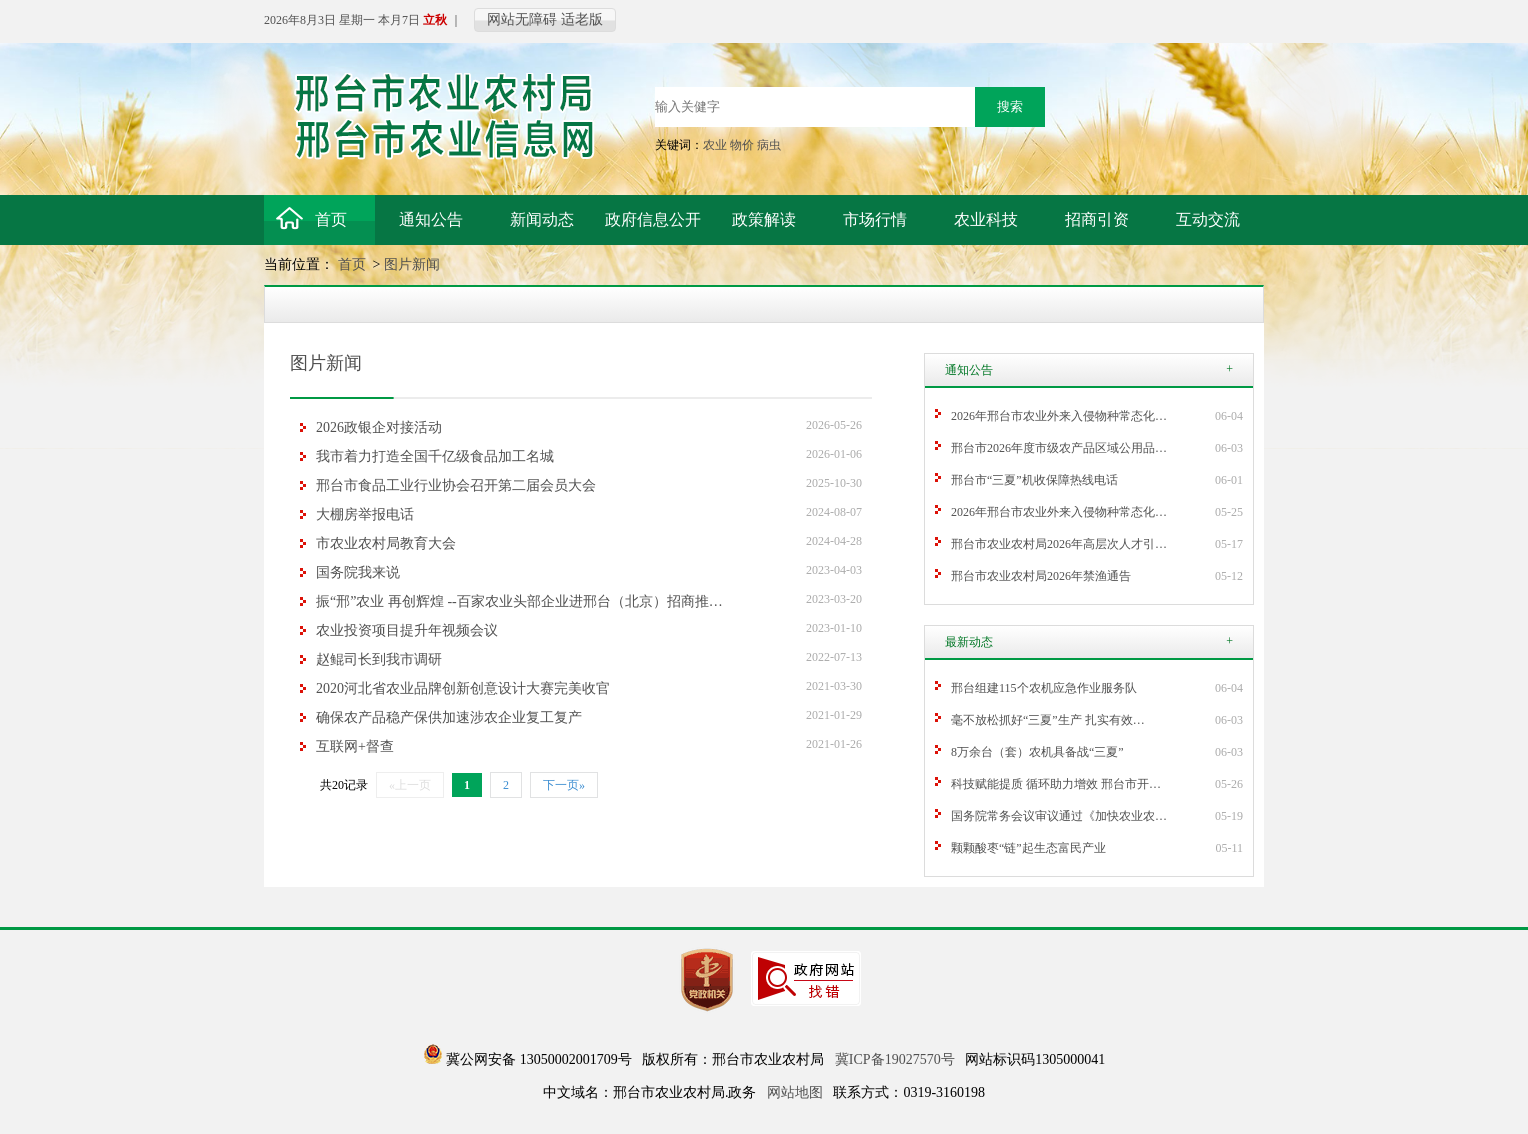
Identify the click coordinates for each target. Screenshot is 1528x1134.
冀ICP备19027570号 (895, 1059)
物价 (742, 145)
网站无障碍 (522, 19)
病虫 (769, 145)
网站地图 (795, 1092)
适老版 (582, 19)
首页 (354, 264)
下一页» (564, 785)
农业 (715, 145)
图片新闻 (412, 264)
